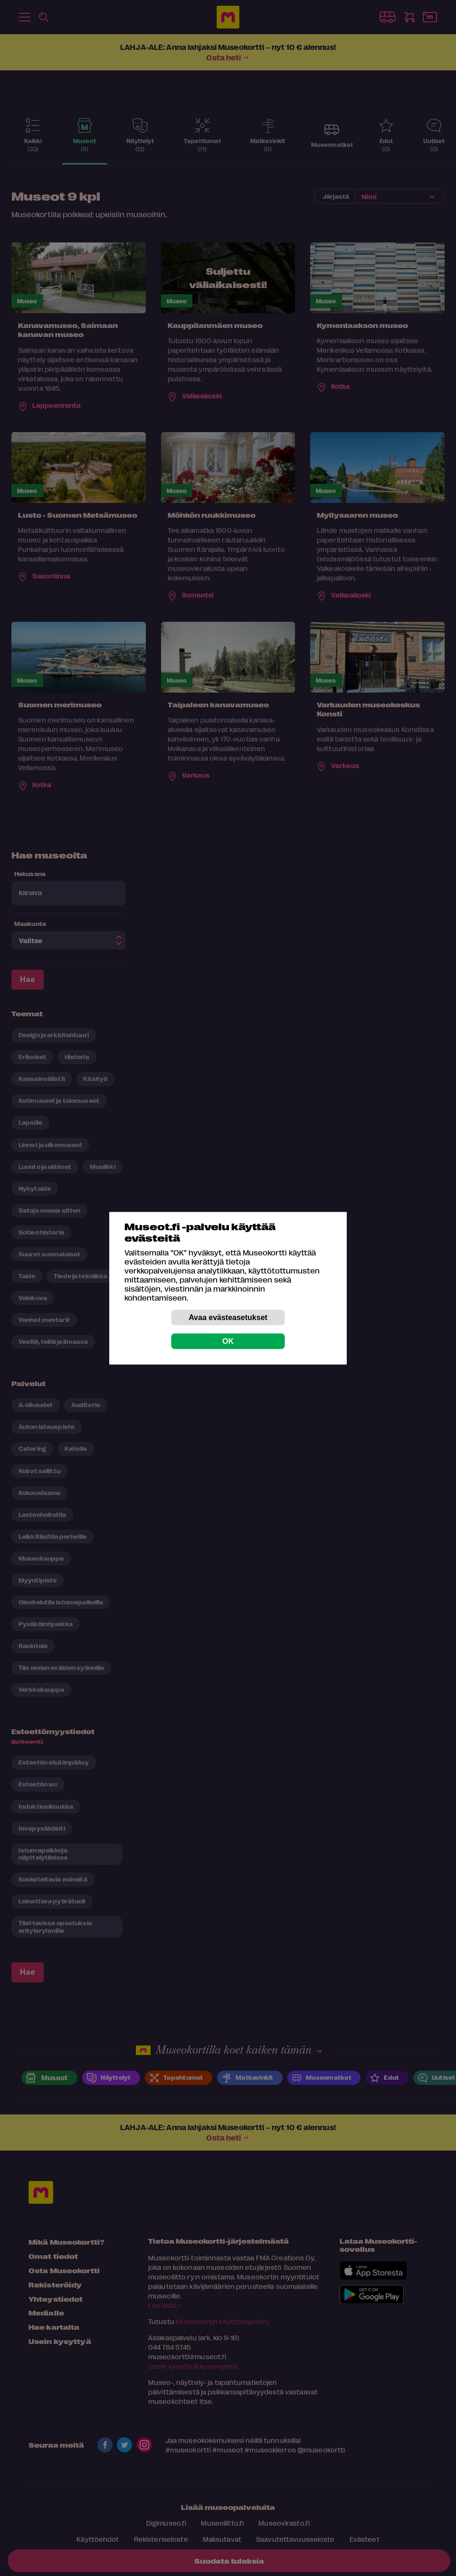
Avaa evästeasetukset (228, 1317)
